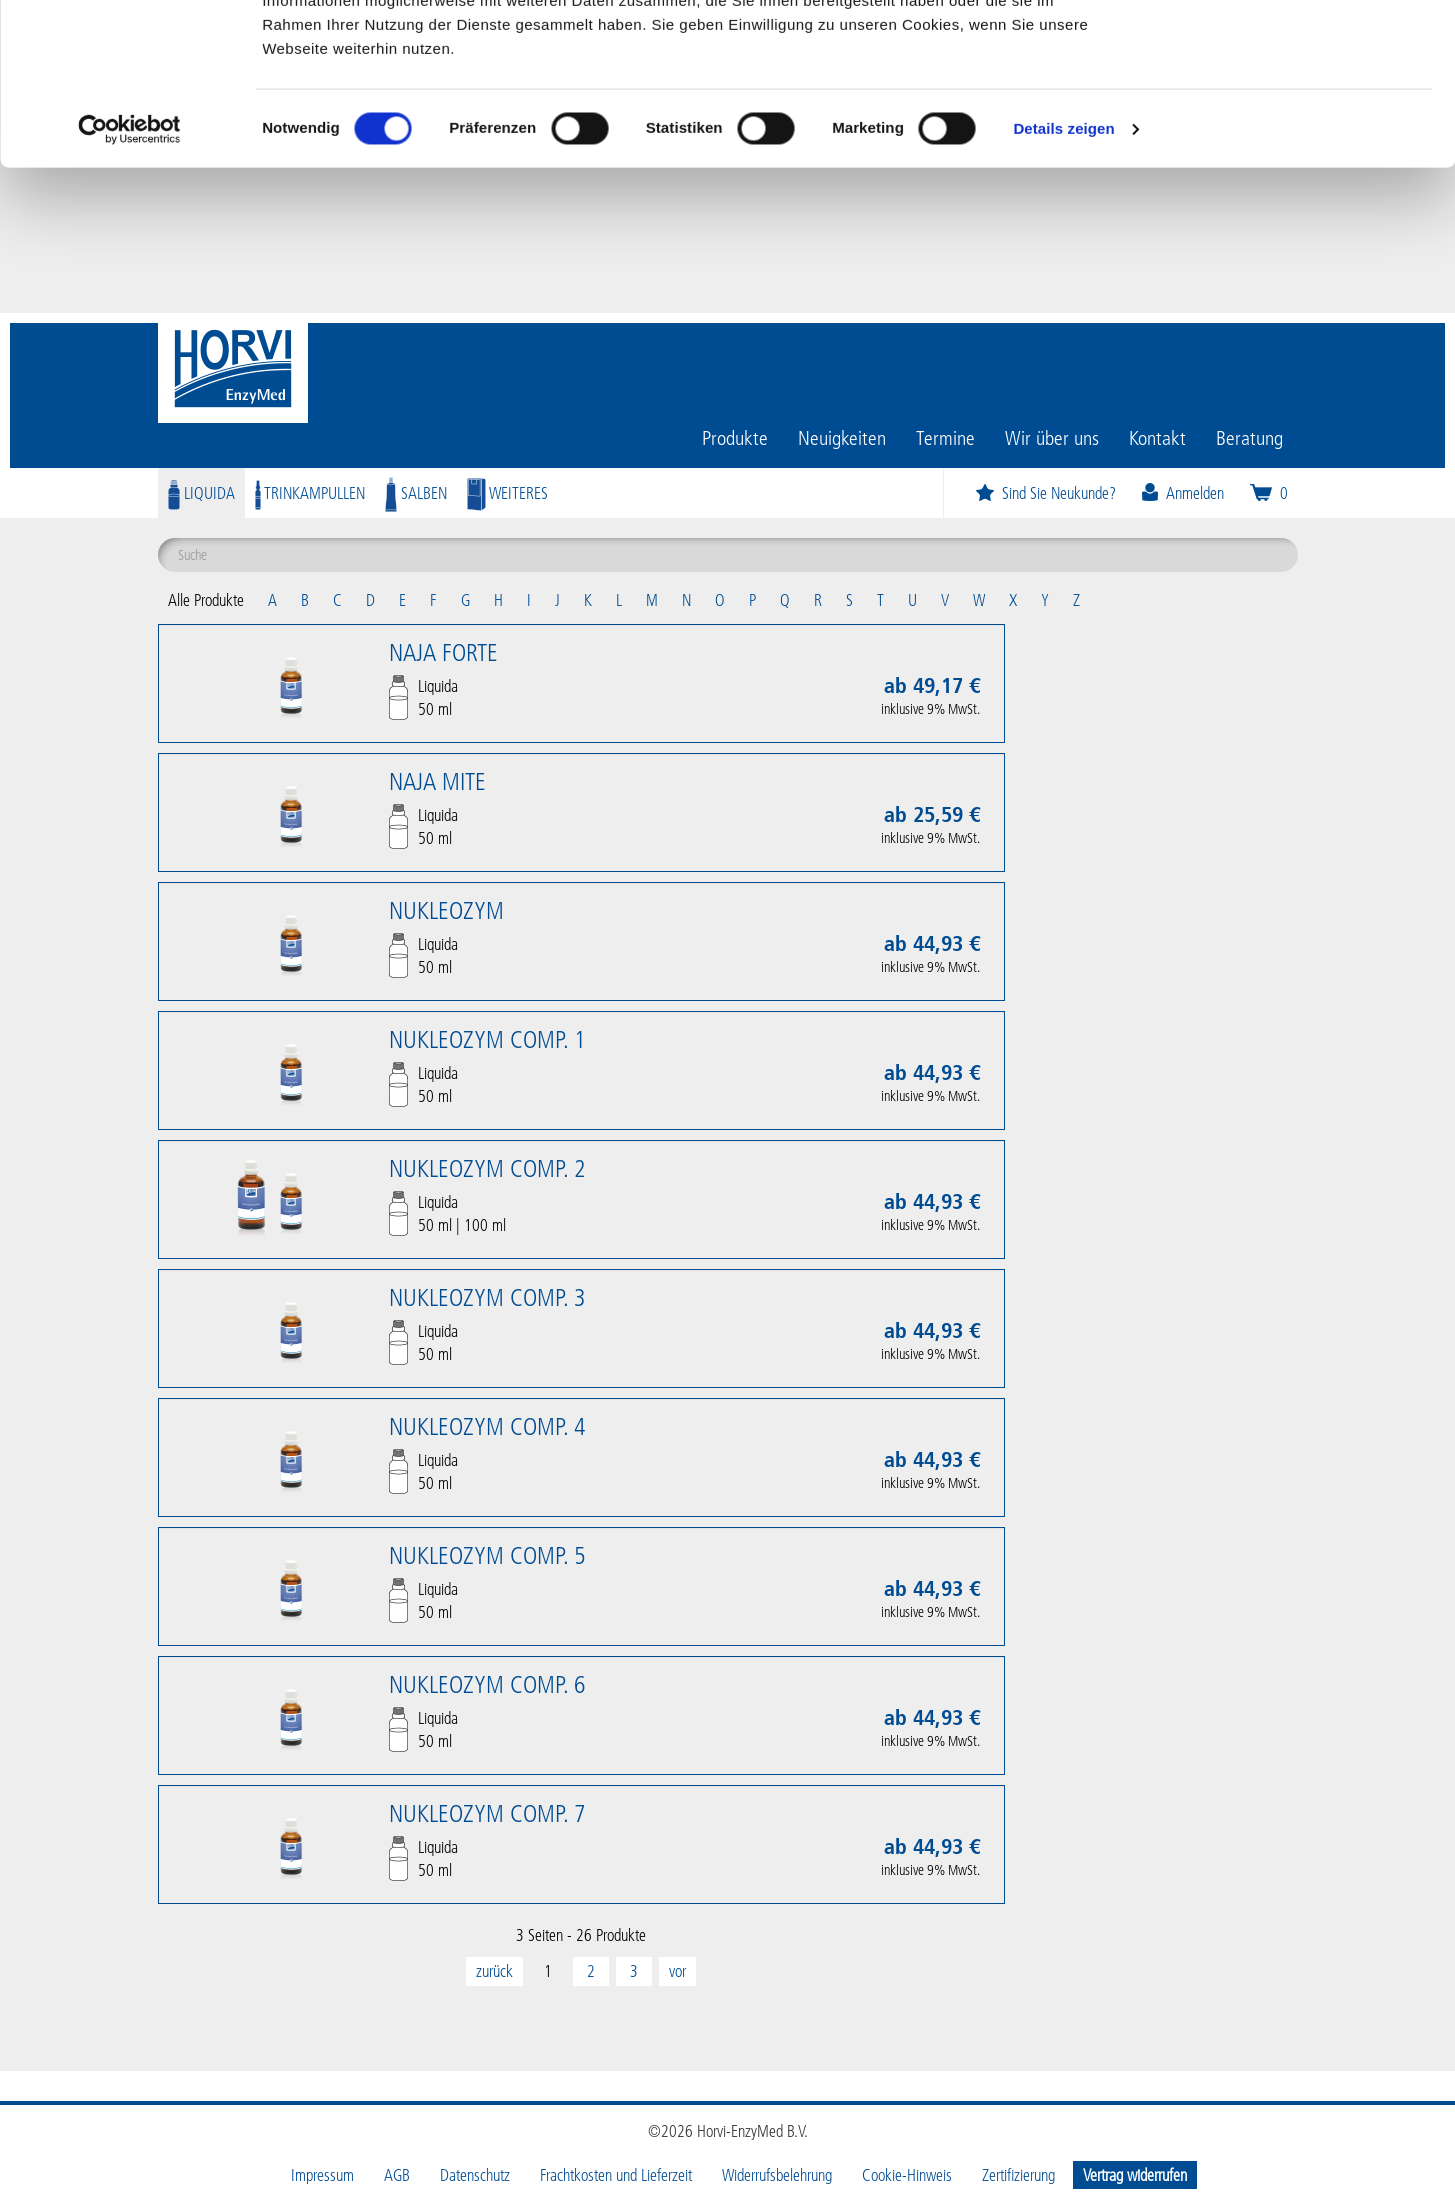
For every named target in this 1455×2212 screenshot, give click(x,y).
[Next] (677, 1971)
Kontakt (1157, 437)
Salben (416, 492)
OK (1288, 52)
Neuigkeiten (842, 437)
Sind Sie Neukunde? (1045, 492)
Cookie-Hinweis (907, 2175)
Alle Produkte (206, 599)
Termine (945, 437)
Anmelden (1182, 492)
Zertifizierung (1018, 2175)
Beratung (1249, 437)
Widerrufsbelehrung (777, 2175)
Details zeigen (1063, 273)
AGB (397, 2175)
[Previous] (494, 1971)
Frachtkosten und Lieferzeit (616, 2175)
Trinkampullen (310, 492)
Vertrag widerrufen (1135, 2174)
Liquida (201, 492)
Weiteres (507, 492)
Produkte (735, 437)
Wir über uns (1052, 437)
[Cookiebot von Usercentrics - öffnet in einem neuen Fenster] (129, 274)
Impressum (322, 2175)
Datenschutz (475, 2175)
